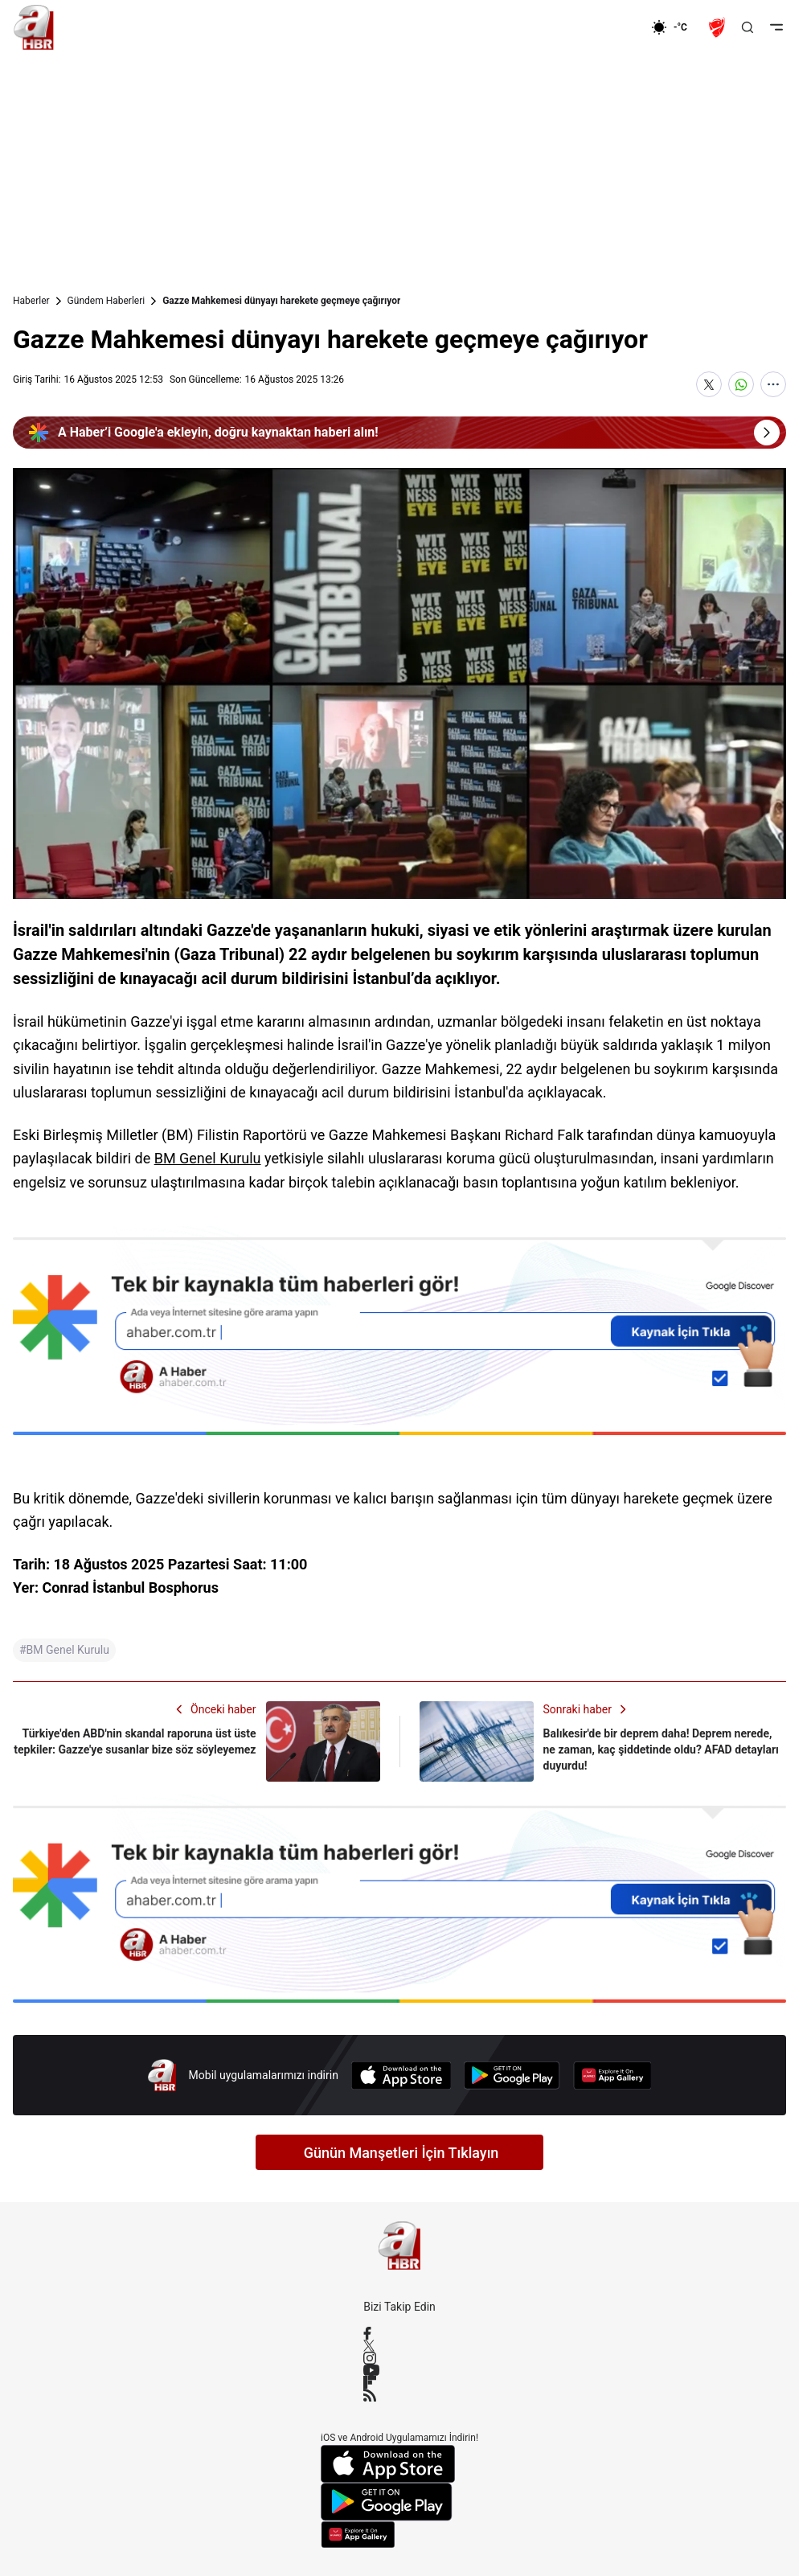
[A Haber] (34, 27)
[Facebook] (399, 2333)
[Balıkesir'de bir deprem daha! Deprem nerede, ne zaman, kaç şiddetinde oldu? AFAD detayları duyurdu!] (603, 1741)
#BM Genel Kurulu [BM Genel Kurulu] (64, 1649)
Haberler (31, 300)
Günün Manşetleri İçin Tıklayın (401, 2152)
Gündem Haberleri (106, 300)
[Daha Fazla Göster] (773, 384)
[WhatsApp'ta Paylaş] (741, 384)
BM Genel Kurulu (207, 1158)
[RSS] (399, 2395)
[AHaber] (675, 27)
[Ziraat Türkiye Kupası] (718, 27)
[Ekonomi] (599, 27)
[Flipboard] (399, 2382)
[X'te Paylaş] (709, 384)
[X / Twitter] (399, 2346)
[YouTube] (399, 2370)
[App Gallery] (612, 2075)
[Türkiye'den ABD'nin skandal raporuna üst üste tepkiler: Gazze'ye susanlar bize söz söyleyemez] (196, 1741)
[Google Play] (512, 2075)
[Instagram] (399, 2358)
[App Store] (401, 2075)
